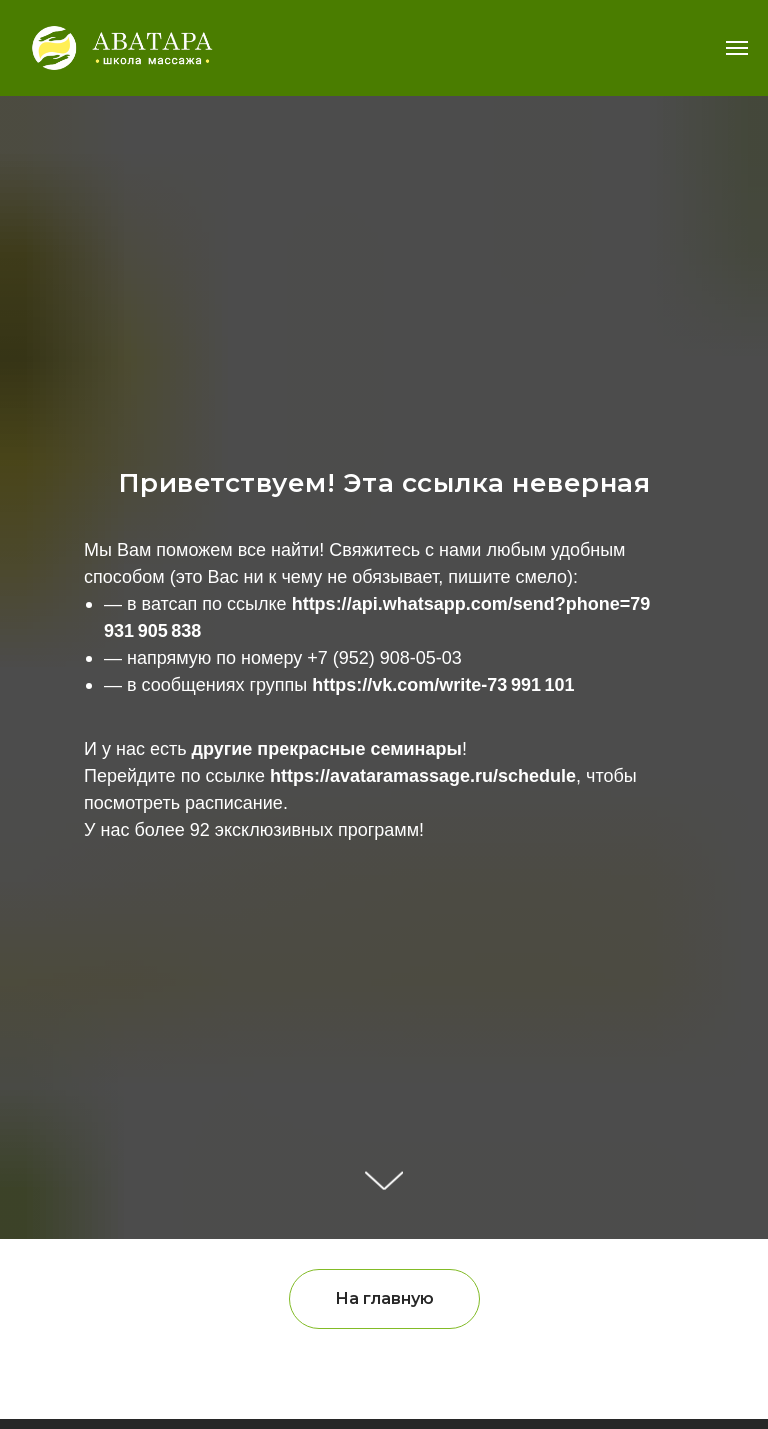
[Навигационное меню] (737, 48)
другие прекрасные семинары (327, 749)
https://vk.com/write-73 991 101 (443, 685)
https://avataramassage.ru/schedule (423, 776)
